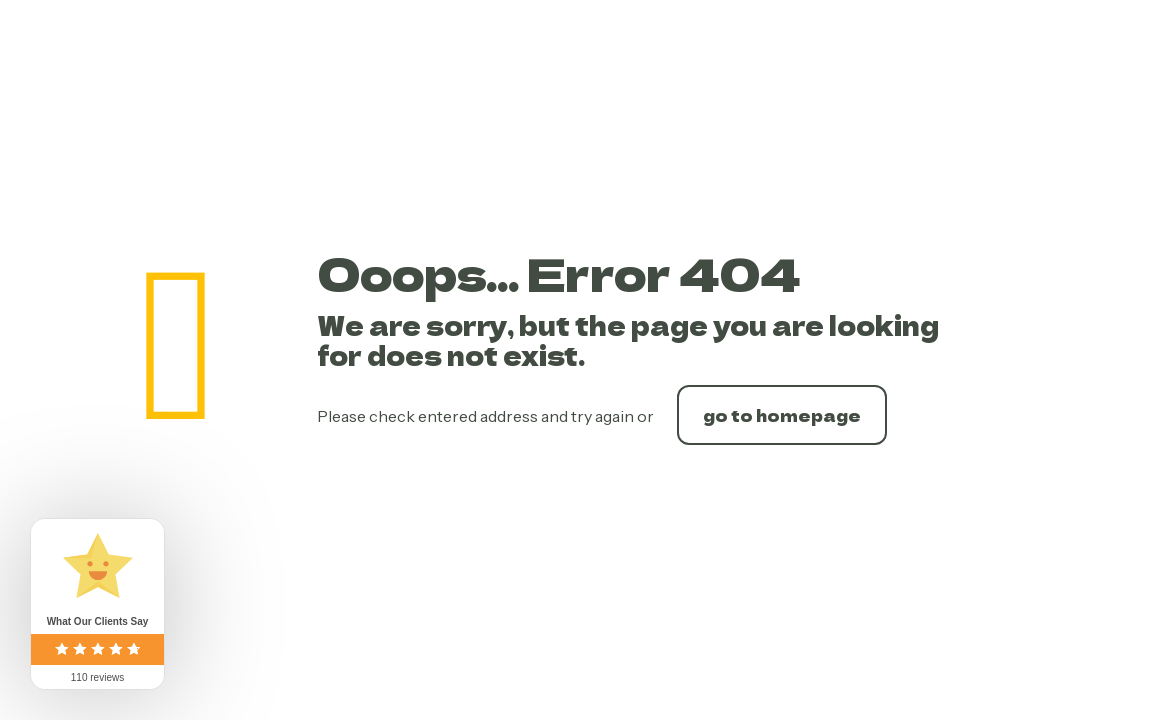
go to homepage (782, 415)
